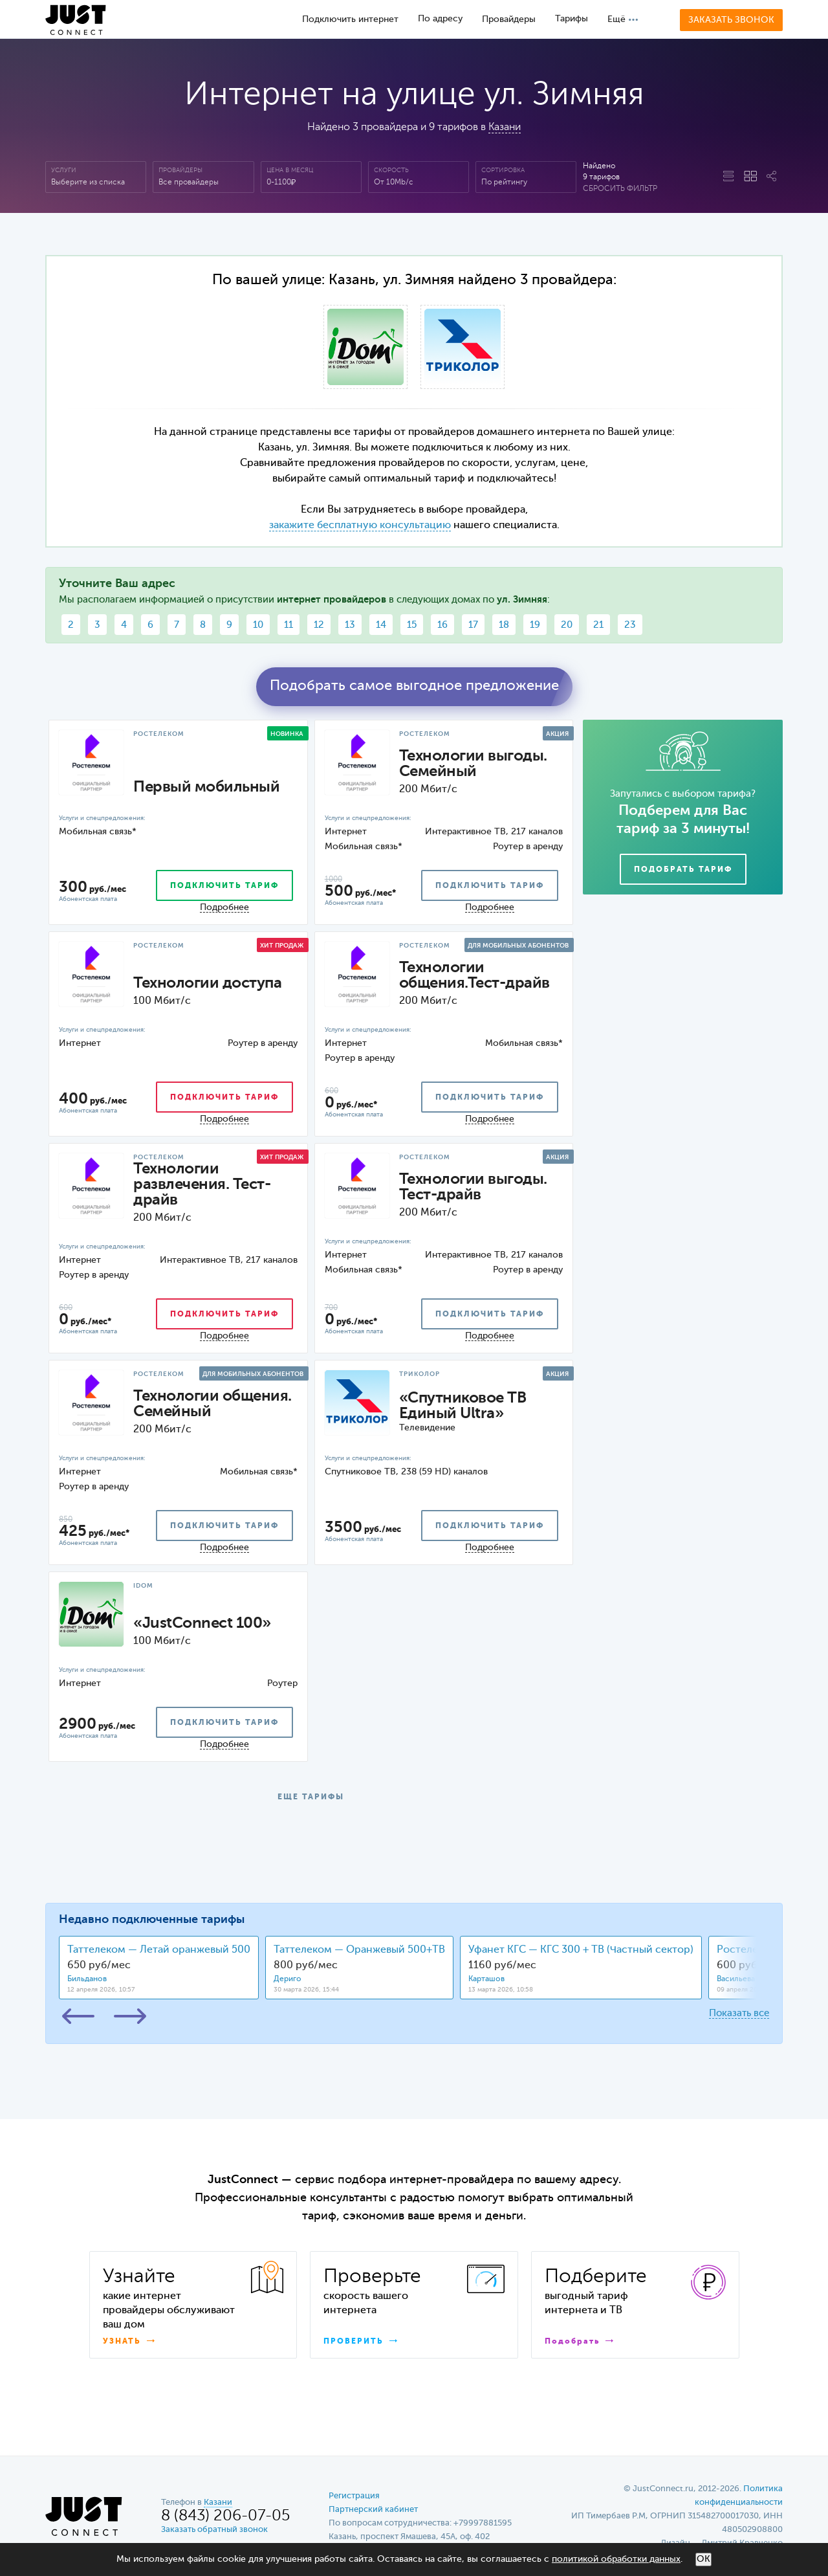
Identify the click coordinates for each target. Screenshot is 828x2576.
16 (442, 625)
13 (350, 625)
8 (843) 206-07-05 (225, 2516)
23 (630, 625)
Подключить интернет (350, 19)
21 (598, 625)
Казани (504, 127)
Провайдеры (509, 19)
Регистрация (354, 2496)
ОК (703, 2559)
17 (473, 625)
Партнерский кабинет (373, 2509)
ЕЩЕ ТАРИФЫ (311, 1797)
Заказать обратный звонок (214, 2530)
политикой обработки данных (616, 2559)
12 (319, 625)
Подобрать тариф (683, 870)
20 (566, 625)
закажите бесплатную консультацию (360, 525)
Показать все (739, 2013)
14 (381, 625)
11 (288, 625)
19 (535, 625)
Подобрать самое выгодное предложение (414, 686)
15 (412, 625)
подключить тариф (224, 886)
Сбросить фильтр (620, 189)
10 (258, 625)
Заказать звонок (731, 20)
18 (504, 625)
